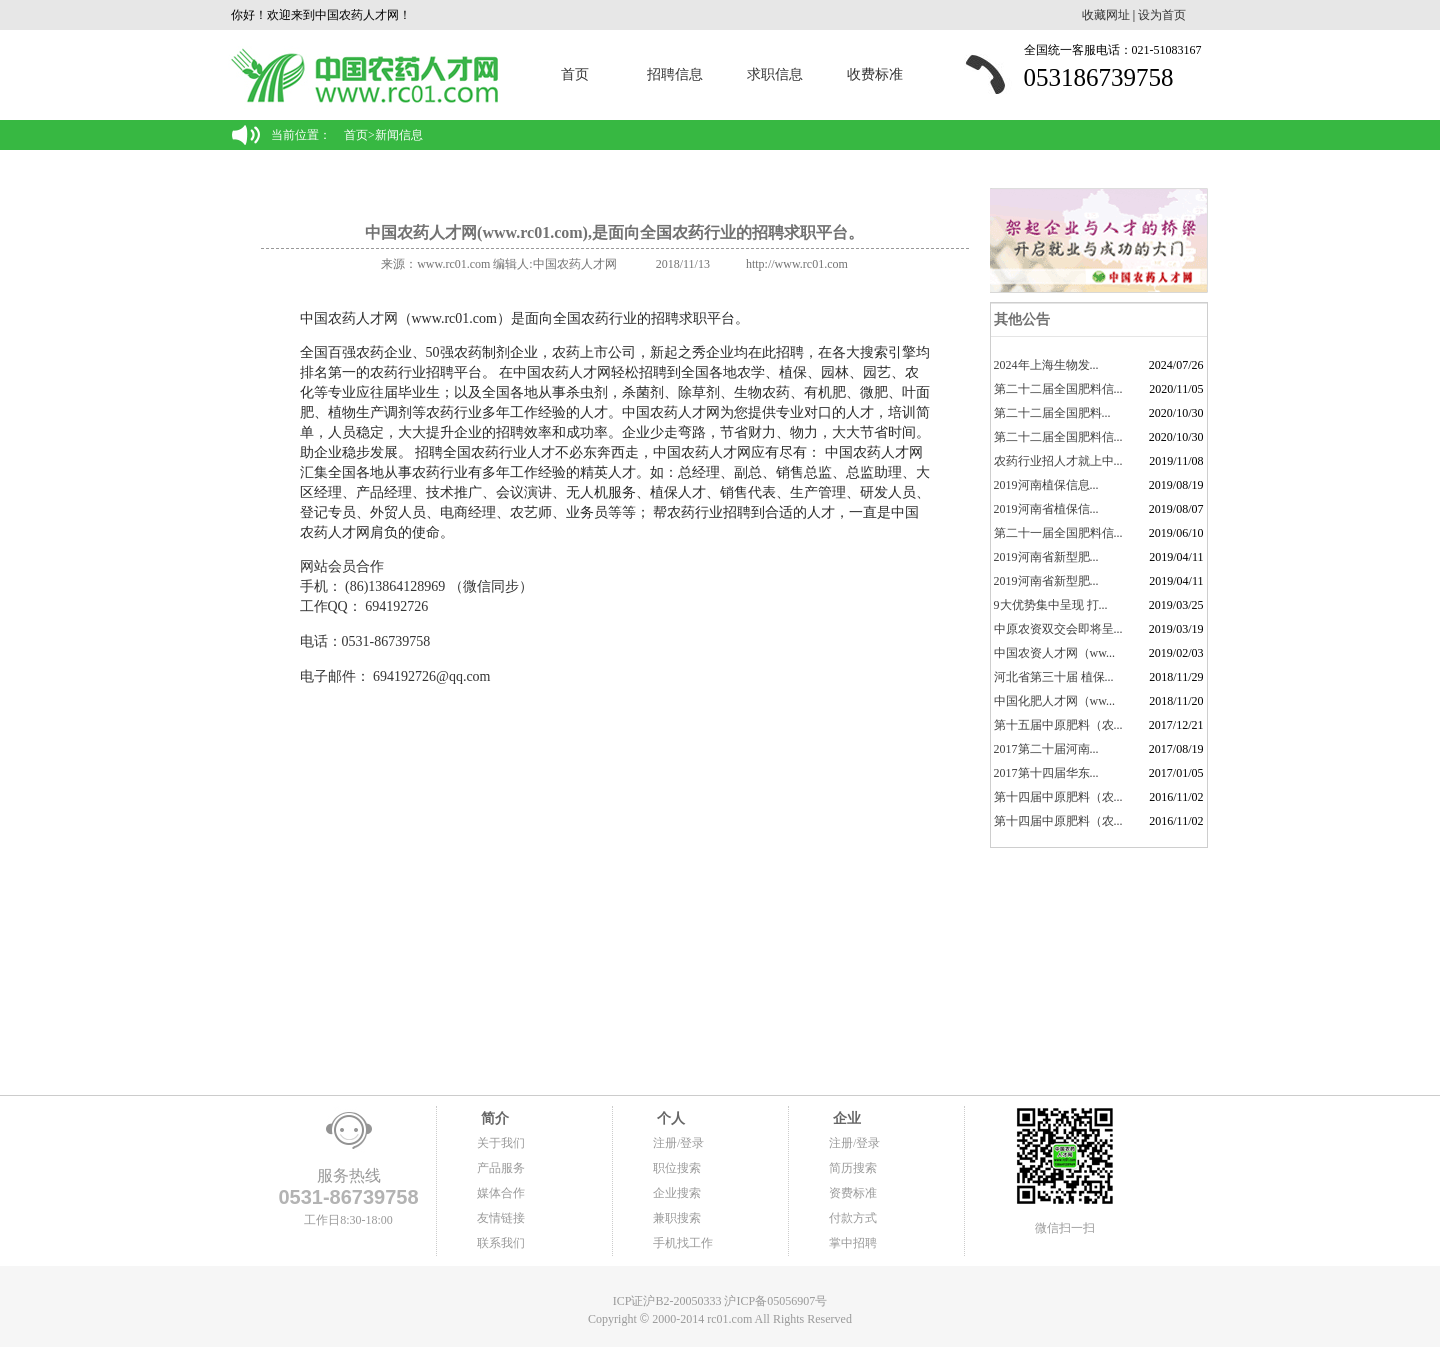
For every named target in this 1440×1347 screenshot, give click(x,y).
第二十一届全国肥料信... (1058, 533)
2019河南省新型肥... (1046, 557)
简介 (493, 1118)
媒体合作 (501, 1193)
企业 (845, 1118)
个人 (669, 1118)
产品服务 (501, 1168)
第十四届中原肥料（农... (1058, 797)
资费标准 (853, 1193)
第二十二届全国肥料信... (1058, 389)
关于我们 (501, 1143)
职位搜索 (677, 1168)
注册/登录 (678, 1143)
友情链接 (501, 1218)
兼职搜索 (677, 1218)
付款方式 (853, 1218)
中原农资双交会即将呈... (1058, 629)
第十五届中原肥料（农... (1058, 725)
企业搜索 (677, 1193)
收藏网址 (1106, 15)
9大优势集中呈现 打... (1051, 605)
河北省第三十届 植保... (1054, 677)
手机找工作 (683, 1243)
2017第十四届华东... (1046, 773)
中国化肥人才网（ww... (1055, 701)
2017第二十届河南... (1046, 749)
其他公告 (1021, 319)
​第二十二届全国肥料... (1052, 413)
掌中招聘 (853, 1243)
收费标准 (875, 74)
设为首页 (1162, 15)
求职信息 (775, 74)
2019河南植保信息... (1046, 485)
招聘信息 (675, 74)
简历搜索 (853, 1168)
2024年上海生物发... (1046, 365)
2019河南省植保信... (1046, 509)
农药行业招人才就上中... (1058, 461)
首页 (575, 74)
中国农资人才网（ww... (1055, 653)
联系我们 (501, 1243)
